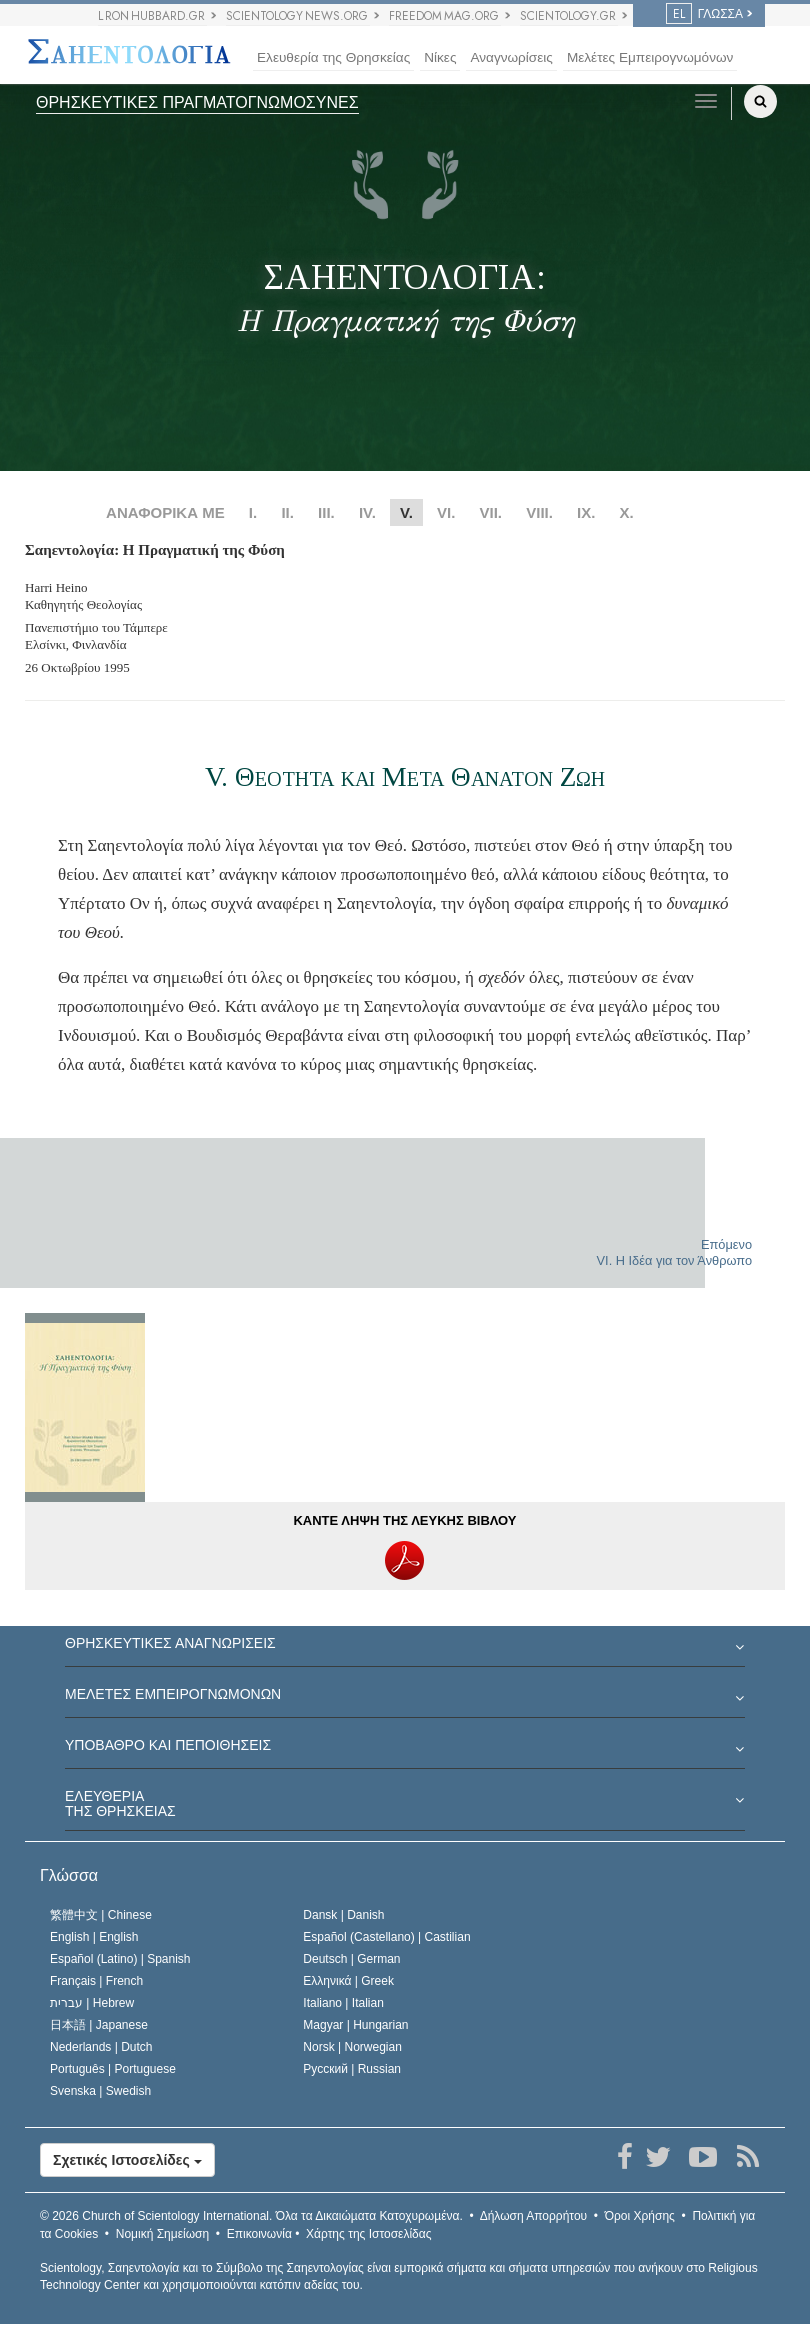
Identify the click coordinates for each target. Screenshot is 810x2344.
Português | (113, 2069)
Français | (96, 1981)
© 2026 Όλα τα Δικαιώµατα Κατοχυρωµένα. (251, 2216)
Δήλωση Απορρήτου (534, 2216)
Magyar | (355, 2025)
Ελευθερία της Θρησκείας (333, 57)
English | (94, 1937)
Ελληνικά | (348, 1981)
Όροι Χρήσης (640, 2216)
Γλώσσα (69, 1875)
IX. (586, 512)
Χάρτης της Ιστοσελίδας (368, 2234)
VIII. (539, 512)
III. (326, 512)
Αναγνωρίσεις (511, 57)
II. (287, 512)
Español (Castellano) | (386, 1937)
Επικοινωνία (259, 2234)
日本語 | (99, 2025)
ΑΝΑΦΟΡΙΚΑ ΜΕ (165, 512)
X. (627, 512)
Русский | (352, 2069)
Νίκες (440, 57)
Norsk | (352, 2047)
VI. (446, 512)
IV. (367, 512)
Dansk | (343, 1915)
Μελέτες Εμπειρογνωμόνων (650, 57)
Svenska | (100, 2091)
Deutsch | (351, 1959)
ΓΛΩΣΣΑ (704, 14)
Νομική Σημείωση (162, 2234)
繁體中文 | (101, 1915)
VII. (491, 512)
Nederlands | (101, 2047)
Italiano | (343, 2003)
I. (253, 512)
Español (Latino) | (120, 1959)
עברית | (92, 2003)
